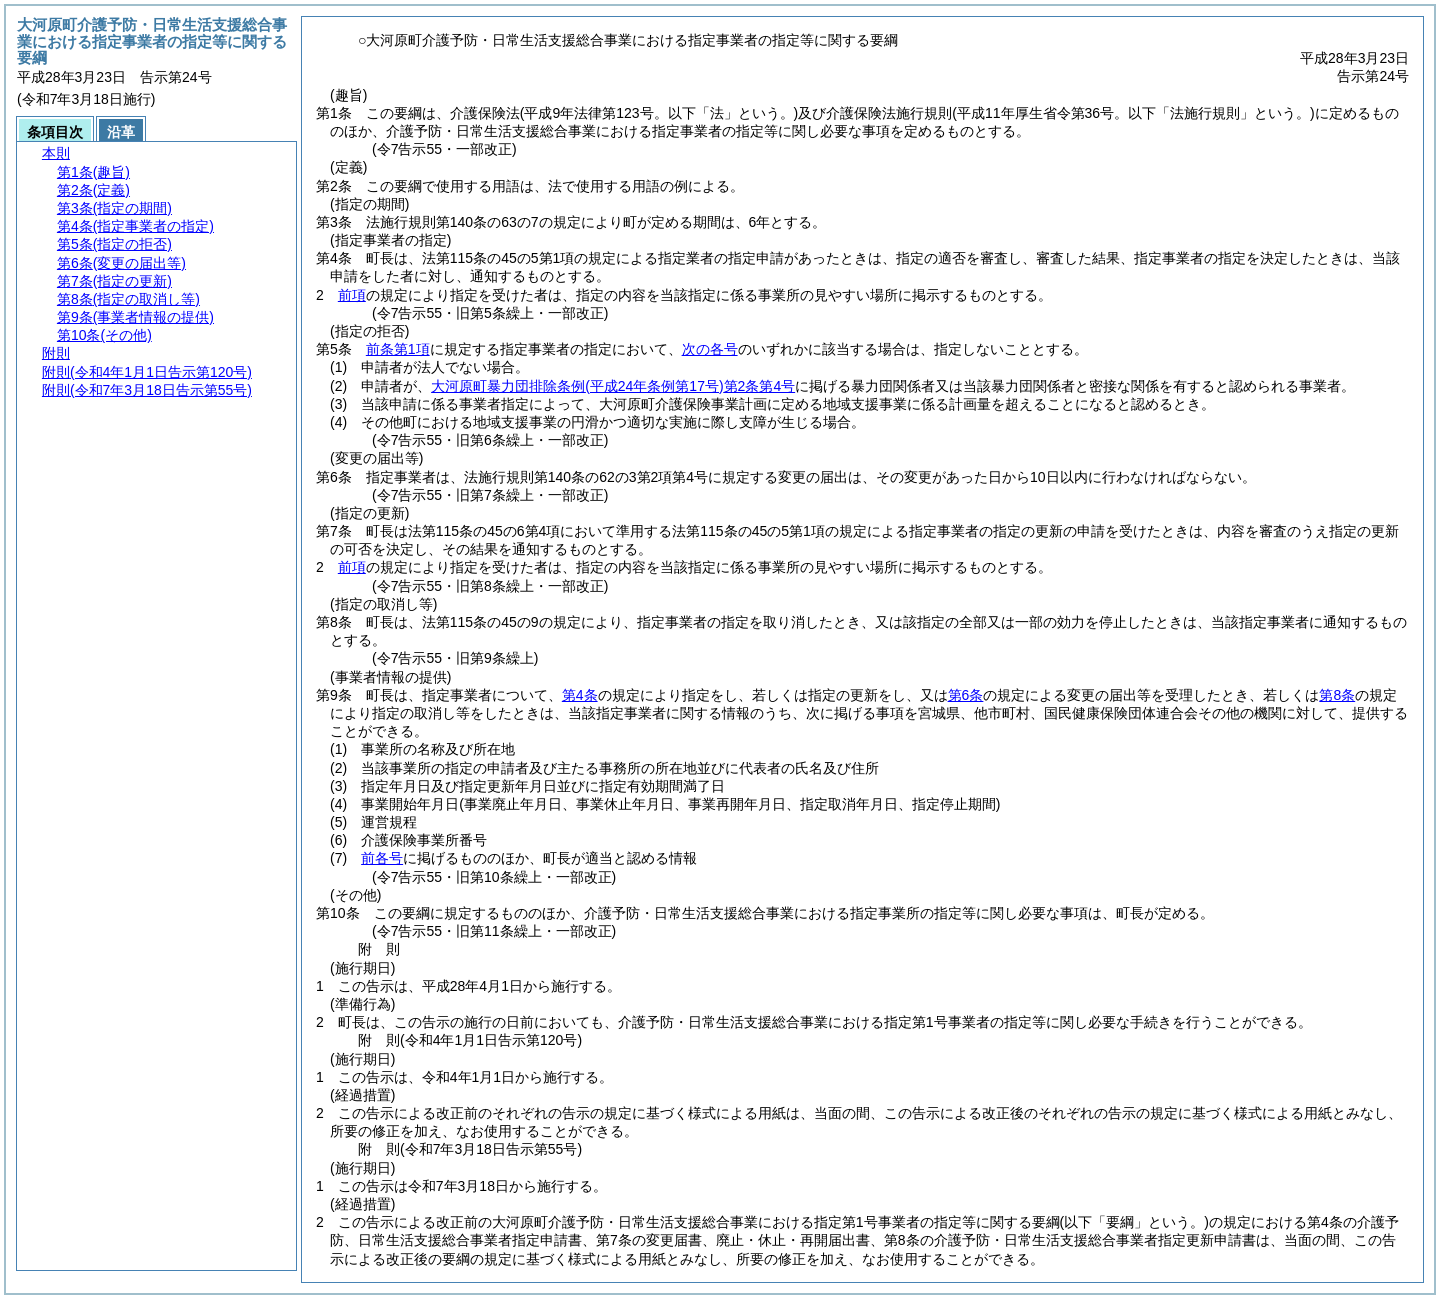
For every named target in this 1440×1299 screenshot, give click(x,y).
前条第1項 (398, 349)
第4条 (580, 695)
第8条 (1337, 695)
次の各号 (710, 349)
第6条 (966, 695)
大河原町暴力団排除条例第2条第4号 (613, 386)
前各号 (382, 858)
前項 (352, 295)
